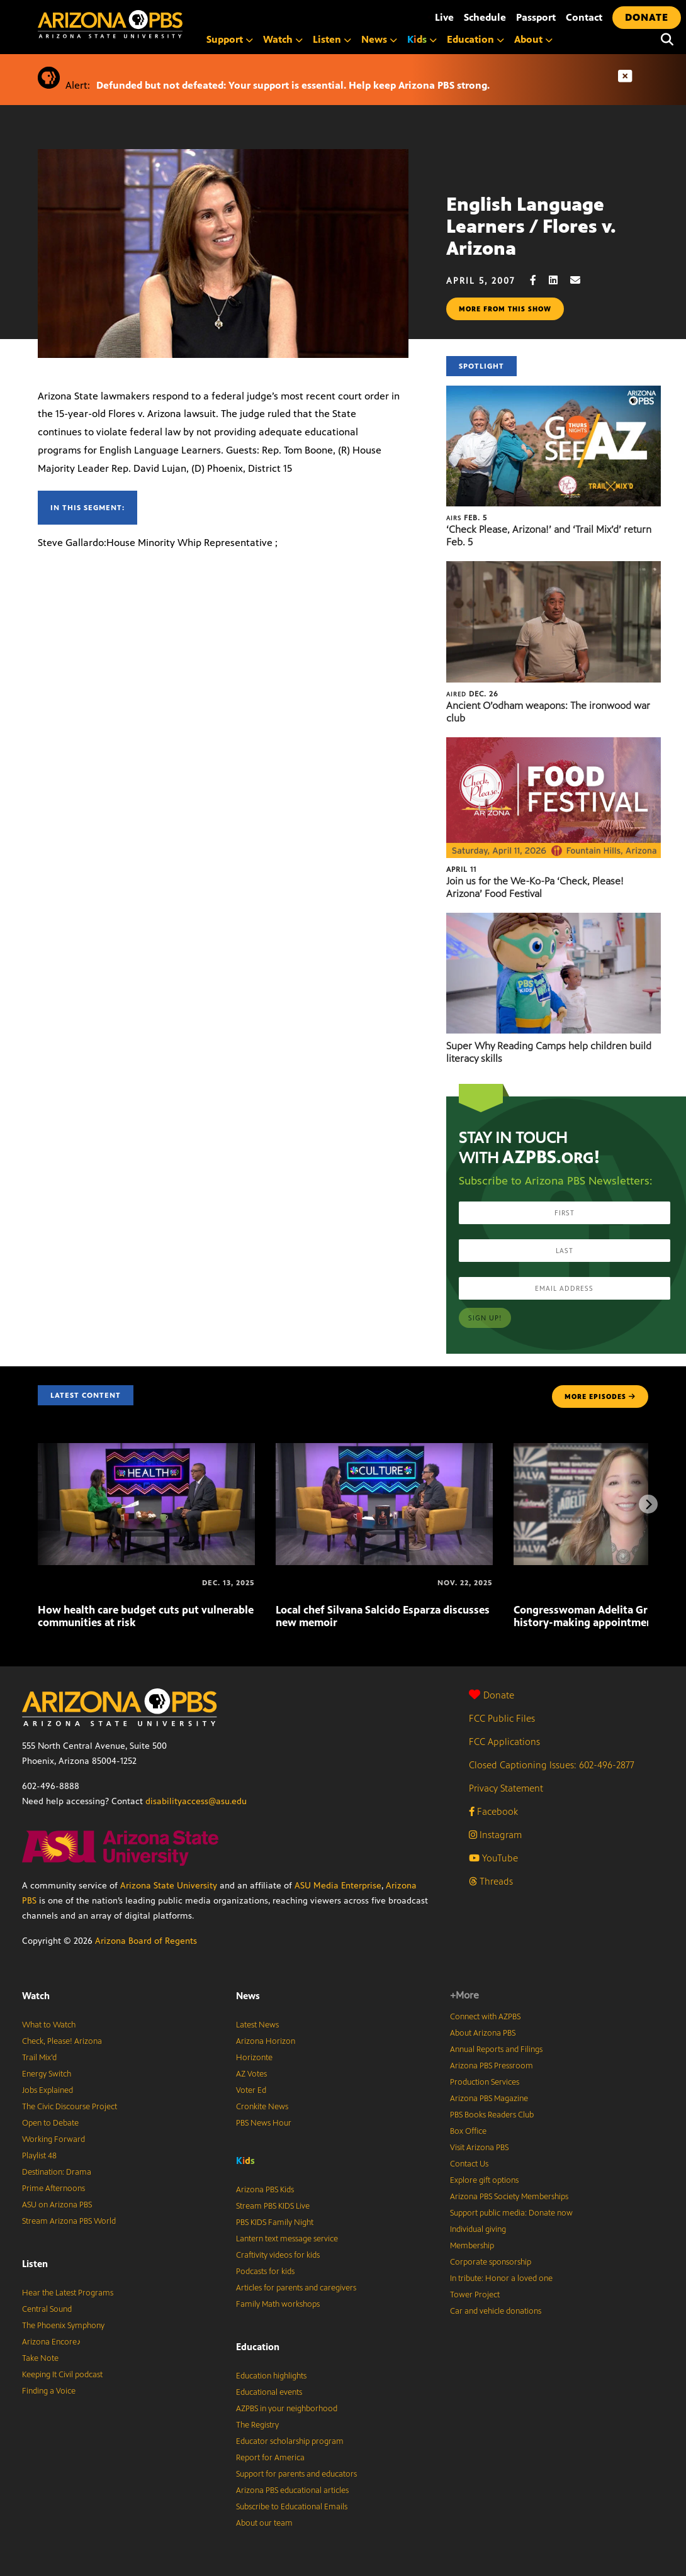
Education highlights (271, 2376)
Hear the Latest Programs (67, 2293)
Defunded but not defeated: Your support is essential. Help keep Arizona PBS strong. (293, 85)
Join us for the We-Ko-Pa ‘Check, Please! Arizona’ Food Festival (535, 887)
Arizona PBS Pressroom (491, 2066)
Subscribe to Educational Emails (291, 2507)
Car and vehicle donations (495, 2311)
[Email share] (581, 280)
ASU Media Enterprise (338, 1885)
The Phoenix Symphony (63, 2326)
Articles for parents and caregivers (296, 2288)
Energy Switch (46, 2074)
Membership (472, 2246)
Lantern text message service (287, 2239)
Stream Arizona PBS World (69, 2221)
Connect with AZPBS (485, 2017)
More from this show (505, 308)
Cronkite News (262, 2107)
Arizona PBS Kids (265, 2190)
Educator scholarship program (290, 2441)
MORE (600, 1396)
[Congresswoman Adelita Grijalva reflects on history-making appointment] (515, 1582)
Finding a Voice (49, 2391)
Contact (584, 17)
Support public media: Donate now (511, 2213)
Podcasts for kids (265, 2272)
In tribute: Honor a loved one (501, 2278)
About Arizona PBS (482, 2033)
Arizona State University (168, 1885)
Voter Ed (251, 2090)
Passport (536, 17)
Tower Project (475, 2295)
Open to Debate (50, 2123)
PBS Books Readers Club (492, 2115)
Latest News (257, 2025)
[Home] (164, 24)
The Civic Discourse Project (69, 2107)
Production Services (484, 2082)
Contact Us (469, 2164)
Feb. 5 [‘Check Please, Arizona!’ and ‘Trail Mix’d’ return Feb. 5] (466, 517)
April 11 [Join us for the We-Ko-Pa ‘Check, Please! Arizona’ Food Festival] (461, 869)
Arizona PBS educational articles (292, 2490)
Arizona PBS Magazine (489, 2099)
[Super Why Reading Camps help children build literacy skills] (553, 919)
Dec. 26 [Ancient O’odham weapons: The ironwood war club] (472, 693)
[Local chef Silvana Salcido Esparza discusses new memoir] (384, 1450)
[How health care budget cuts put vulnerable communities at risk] (146, 1450)
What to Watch (49, 2025)
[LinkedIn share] (559, 280)
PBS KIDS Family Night (274, 2222)
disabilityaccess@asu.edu (196, 1801)
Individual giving (478, 2229)
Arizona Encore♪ (51, 2342)
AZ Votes (251, 2074)
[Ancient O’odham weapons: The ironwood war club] (553, 568)
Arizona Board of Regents (146, 1941)
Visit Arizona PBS (479, 2148)
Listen (332, 39)
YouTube (493, 1858)
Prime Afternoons (53, 2188)
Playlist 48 (39, 2156)
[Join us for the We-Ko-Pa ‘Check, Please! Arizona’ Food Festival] (553, 744)
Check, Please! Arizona (62, 2041)
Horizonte (254, 2058)
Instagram (495, 1835)
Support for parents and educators (296, 2474)
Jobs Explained (47, 2090)
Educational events (269, 2392)
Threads (491, 1881)
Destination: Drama (56, 2172)
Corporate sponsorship (490, 2262)
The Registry (257, 2425)
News (379, 39)
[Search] (667, 39)
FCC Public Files (502, 1718)
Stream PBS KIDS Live (273, 2206)
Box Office (468, 2131)
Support (229, 39)
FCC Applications (504, 1742)
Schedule (485, 17)
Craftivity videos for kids (278, 2255)
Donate (491, 1695)
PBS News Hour (263, 2123)
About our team (264, 2523)
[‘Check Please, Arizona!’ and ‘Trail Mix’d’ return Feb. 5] (553, 392)
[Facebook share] (539, 280)
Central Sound (47, 2309)
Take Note (40, 2358)
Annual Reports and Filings (496, 2049)
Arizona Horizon (265, 2041)
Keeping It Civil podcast (62, 2375)
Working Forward (53, 2139)
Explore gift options (484, 2180)
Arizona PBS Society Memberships (509, 2197)
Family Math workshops (278, 2304)
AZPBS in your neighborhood (286, 2409)
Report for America (270, 2458)
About (533, 39)
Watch (283, 39)
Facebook (493, 1811)
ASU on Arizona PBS (57, 2205)
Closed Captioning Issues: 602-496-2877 (551, 1765)
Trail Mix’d (39, 2058)
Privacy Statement (506, 1788)
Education (475, 39)
